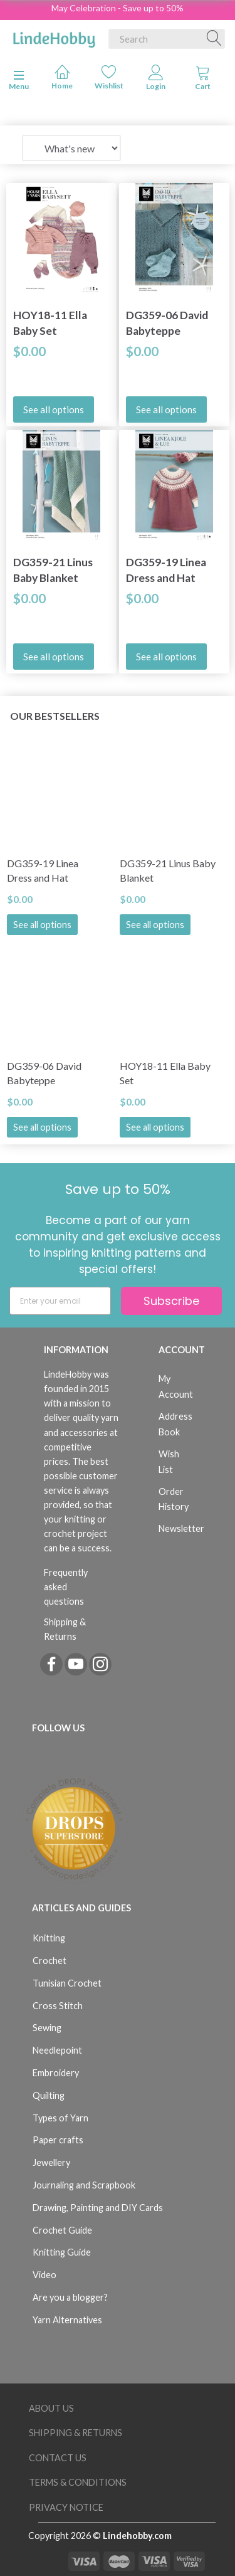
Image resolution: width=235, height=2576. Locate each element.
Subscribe (171, 1301)
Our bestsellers (55, 716)
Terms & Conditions (78, 2482)
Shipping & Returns (65, 1629)
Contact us (57, 2457)
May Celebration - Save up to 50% (117, 8)
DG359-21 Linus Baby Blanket (53, 570)
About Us (51, 2408)
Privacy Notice (66, 2507)
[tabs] (202, 80)
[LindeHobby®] (54, 36)
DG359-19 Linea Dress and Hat (166, 570)
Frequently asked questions (66, 1587)
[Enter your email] (60, 1301)
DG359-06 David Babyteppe (167, 323)
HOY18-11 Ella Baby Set (50, 323)
